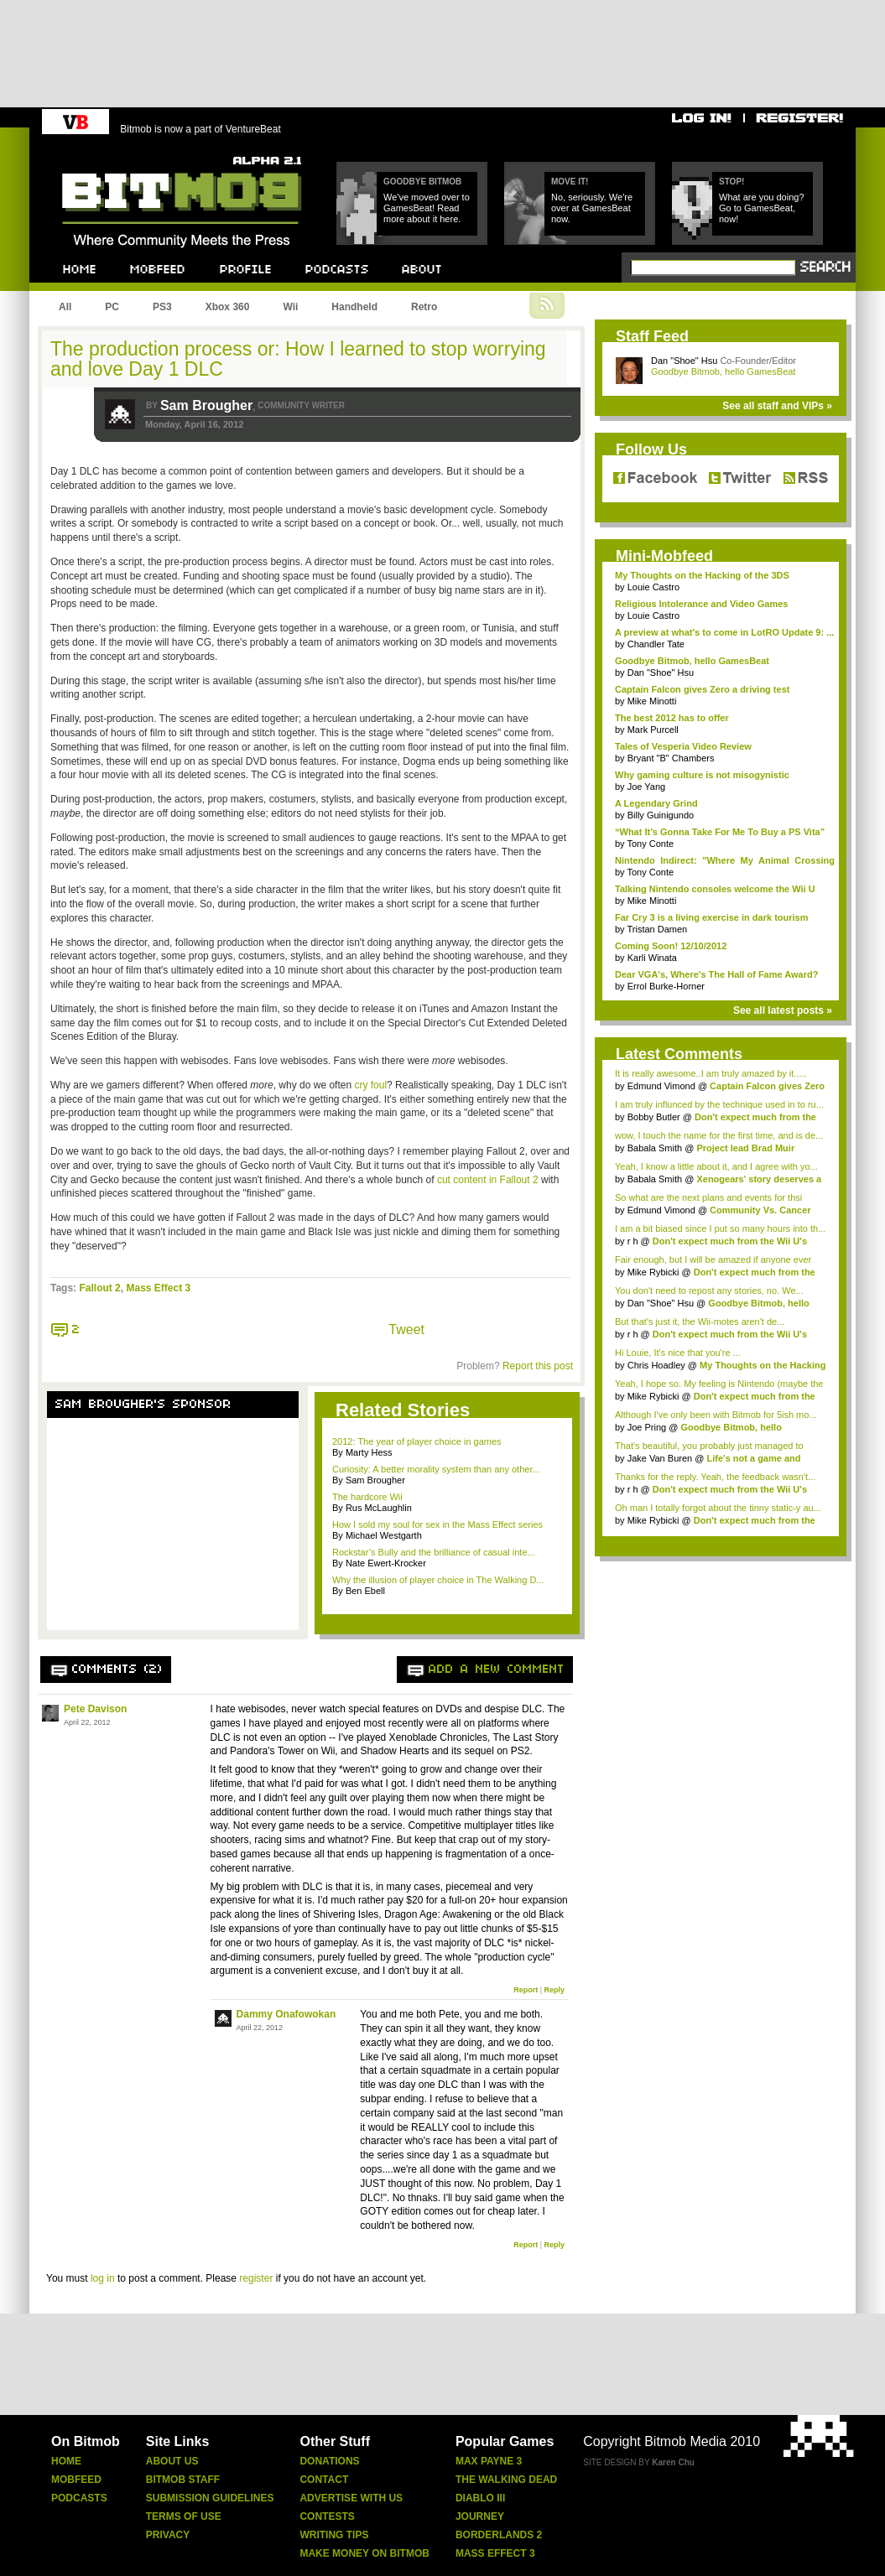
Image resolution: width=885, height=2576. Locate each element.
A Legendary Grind (656, 803)
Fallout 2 (99, 1288)
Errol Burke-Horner (666, 986)
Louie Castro (653, 587)
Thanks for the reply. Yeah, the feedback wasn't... (715, 1477)
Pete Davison (95, 1709)
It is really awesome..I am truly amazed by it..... (711, 1073)
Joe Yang (646, 787)
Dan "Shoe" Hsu (684, 361)
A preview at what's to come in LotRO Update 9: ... (724, 632)
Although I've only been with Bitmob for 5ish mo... (716, 1415)
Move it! (569, 181)
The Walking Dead (506, 2479)
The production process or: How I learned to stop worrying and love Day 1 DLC (298, 359)
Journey (480, 2516)
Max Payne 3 (489, 2461)
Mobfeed (76, 2479)
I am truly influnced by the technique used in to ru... (719, 1104)
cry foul (370, 1085)
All (65, 307)
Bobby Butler (653, 1117)
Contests (326, 2516)
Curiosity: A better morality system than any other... (436, 1469)
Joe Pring (646, 1427)
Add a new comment (497, 1669)
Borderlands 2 (499, 2535)
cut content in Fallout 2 (488, 1180)
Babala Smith (654, 1148)
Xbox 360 (228, 307)
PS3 (162, 307)
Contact (323, 2479)
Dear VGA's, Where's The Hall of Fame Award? (716, 974)
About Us (172, 2461)
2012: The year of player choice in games (417, 1441)
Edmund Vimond (661, 1086)
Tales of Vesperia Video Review (683, 746)
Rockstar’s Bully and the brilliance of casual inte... (433, 1552)
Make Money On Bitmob (364, 2553)
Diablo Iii (480, 2498)
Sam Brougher (206, 405)
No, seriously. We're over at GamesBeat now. (592, 208)
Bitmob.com (99, 151)
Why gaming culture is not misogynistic (702, 775)
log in (103, 2278)
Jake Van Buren (659, 1458)
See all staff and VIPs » (777, 406)
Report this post (537, 1366)
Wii (290, 307)
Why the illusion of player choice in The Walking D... (438, 1580)
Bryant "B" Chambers (671, 758)
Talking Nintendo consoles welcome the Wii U (715, 889)
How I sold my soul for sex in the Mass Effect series (437, 1524)
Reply (554, 1990)
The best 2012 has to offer (672, 718)
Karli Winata (652, 958)
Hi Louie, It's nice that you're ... (678, 1353)
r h (632, 1241)
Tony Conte (650, 844)
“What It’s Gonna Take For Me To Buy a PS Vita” (720, 832)
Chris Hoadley (656, 1365)
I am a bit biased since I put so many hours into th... (720, 1228)
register (256, 2278)
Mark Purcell (653, 729)
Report (525, 1990)
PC (112, 307)
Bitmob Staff (183, 2479)
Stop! (731, 181)
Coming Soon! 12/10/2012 (670, 946)
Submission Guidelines (210, 2498)
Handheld (354, 307)
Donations (329, 2461)
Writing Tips (333, 2535)
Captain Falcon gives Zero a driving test (702, 689)
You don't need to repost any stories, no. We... (709, 1290)
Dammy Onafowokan (286, 2014)
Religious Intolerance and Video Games (701, 604)
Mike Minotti (652, 701)
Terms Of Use (183, 2516)
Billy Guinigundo (661, 815)
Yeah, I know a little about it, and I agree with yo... (716, 1166)
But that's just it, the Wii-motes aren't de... (699, 1322)
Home (66, 2461)
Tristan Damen (657, 929)
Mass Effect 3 (158, 1288)
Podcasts (79, 2498)
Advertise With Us (351, 2498)
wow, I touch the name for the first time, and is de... (719, 1135)
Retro (424, 307)
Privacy (168, 2535)
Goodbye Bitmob (422, 181)
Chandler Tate (656, 644)
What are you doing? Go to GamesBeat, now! (761, 208)
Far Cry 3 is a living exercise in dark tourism (712, 917)
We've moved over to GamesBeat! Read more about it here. (426, 208)
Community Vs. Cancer (760, 1210)
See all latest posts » (782, 1010)
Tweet (406, 1329)
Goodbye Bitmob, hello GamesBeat (723, 371)
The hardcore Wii (367, 1497)
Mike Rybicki (653, 1272)
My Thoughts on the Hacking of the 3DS (702, 575)
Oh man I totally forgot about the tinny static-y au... (718, 1508)
